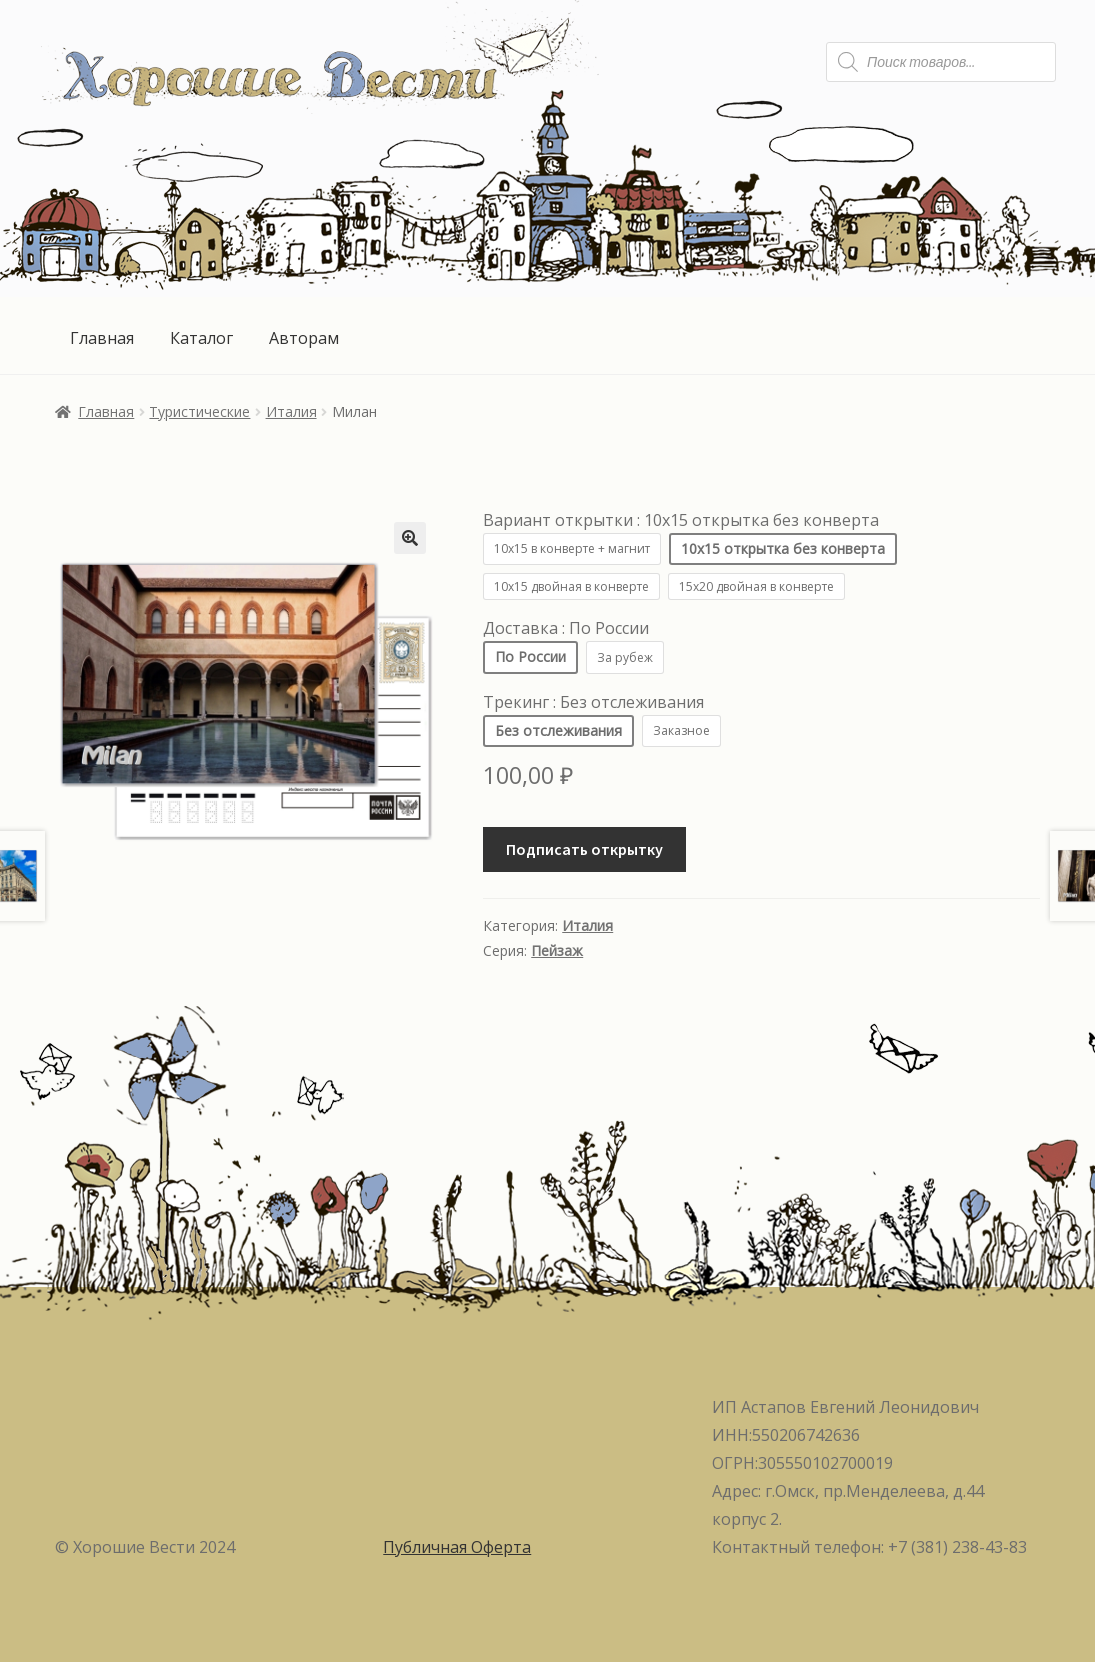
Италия (291, 411)
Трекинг (593, 702)
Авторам (304, 338)
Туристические (199, 411)
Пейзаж (557, 950)
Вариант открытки (681, 520)
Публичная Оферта (457, 1547)
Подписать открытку (584, 849)
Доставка (566, 628)
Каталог (201, 338)
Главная (102, 338)
